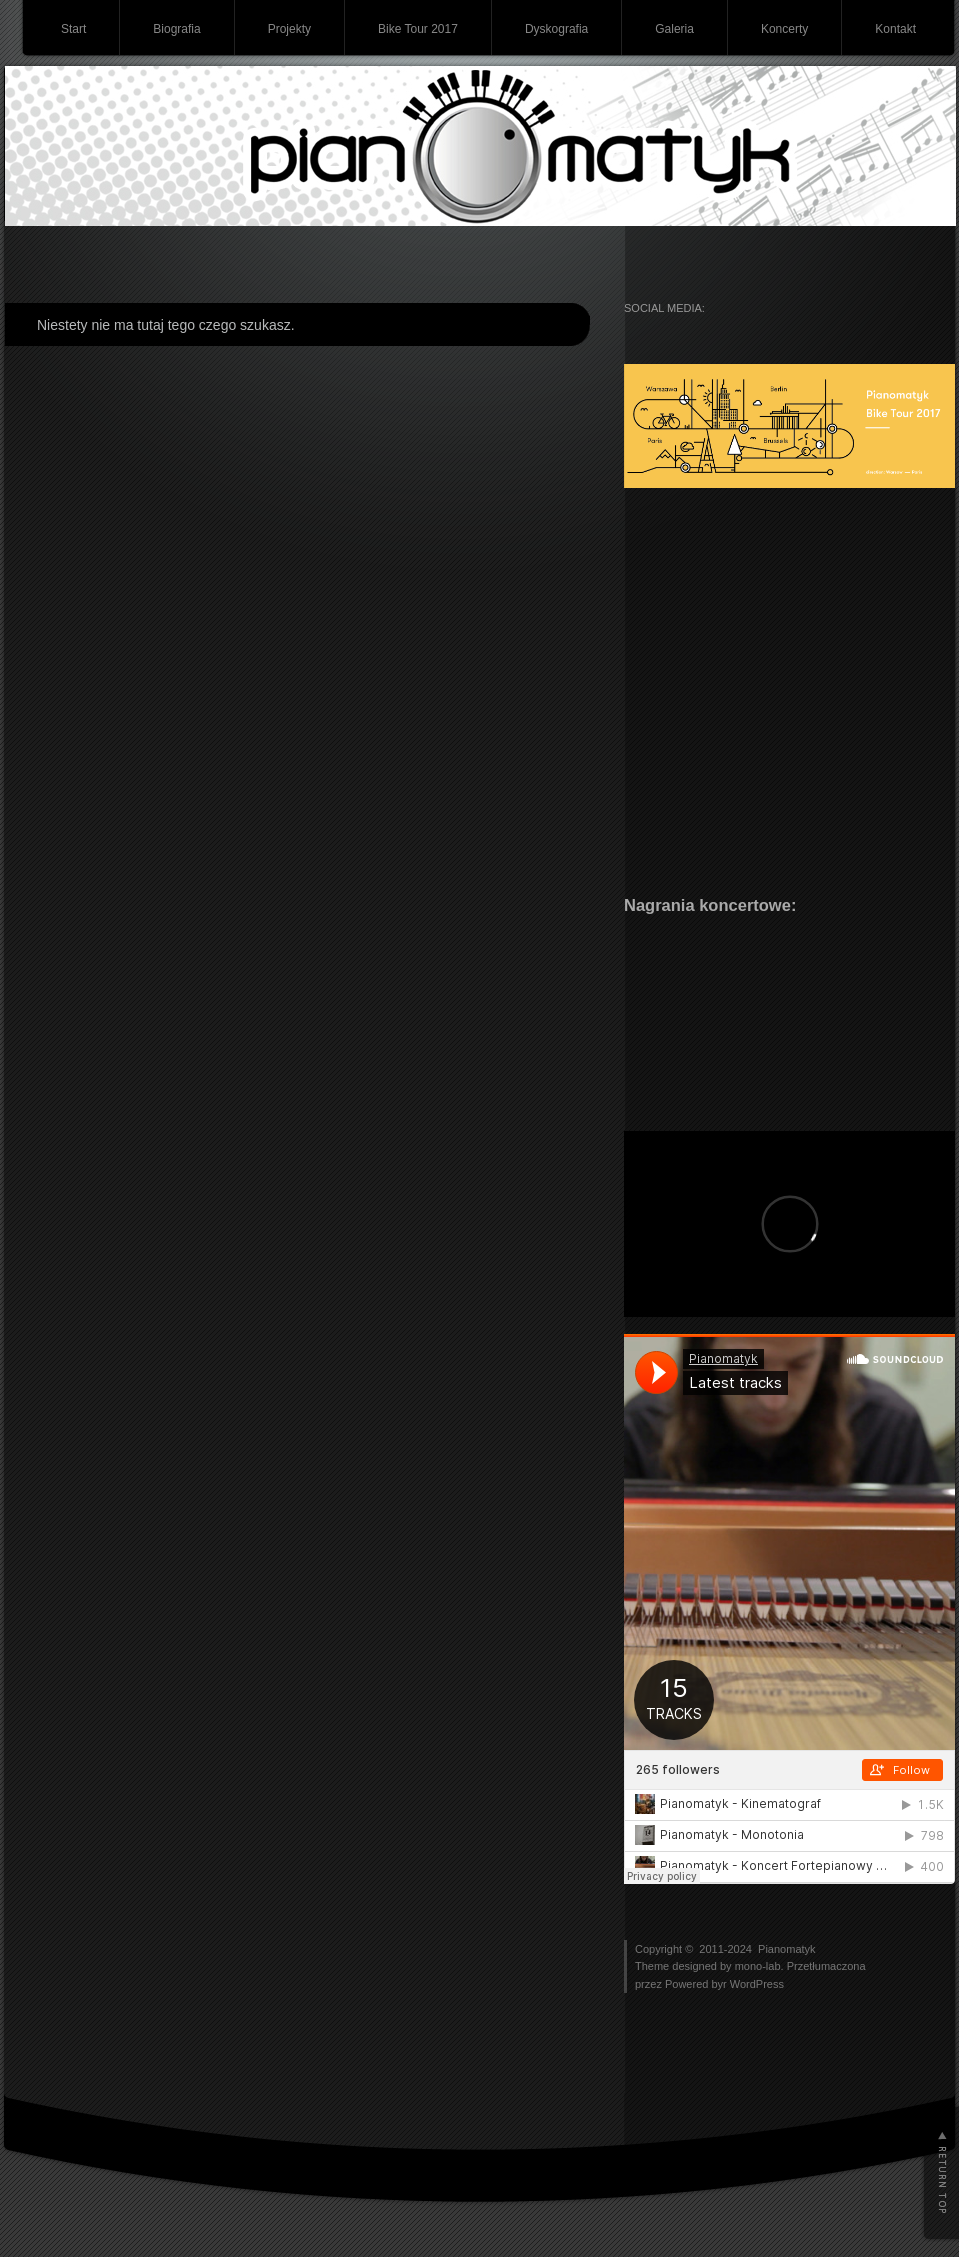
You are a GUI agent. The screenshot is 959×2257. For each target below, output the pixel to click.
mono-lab (758, 1966)
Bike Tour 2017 (418, 29)
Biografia (176, 29)
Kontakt (895, 29)
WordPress (757, 1984)
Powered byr (697, 1984)
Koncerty (784, 29)
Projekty (289, 29)
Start (73, 29)
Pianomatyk (786, 1949)
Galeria (674, 29)
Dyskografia (556, 29)
